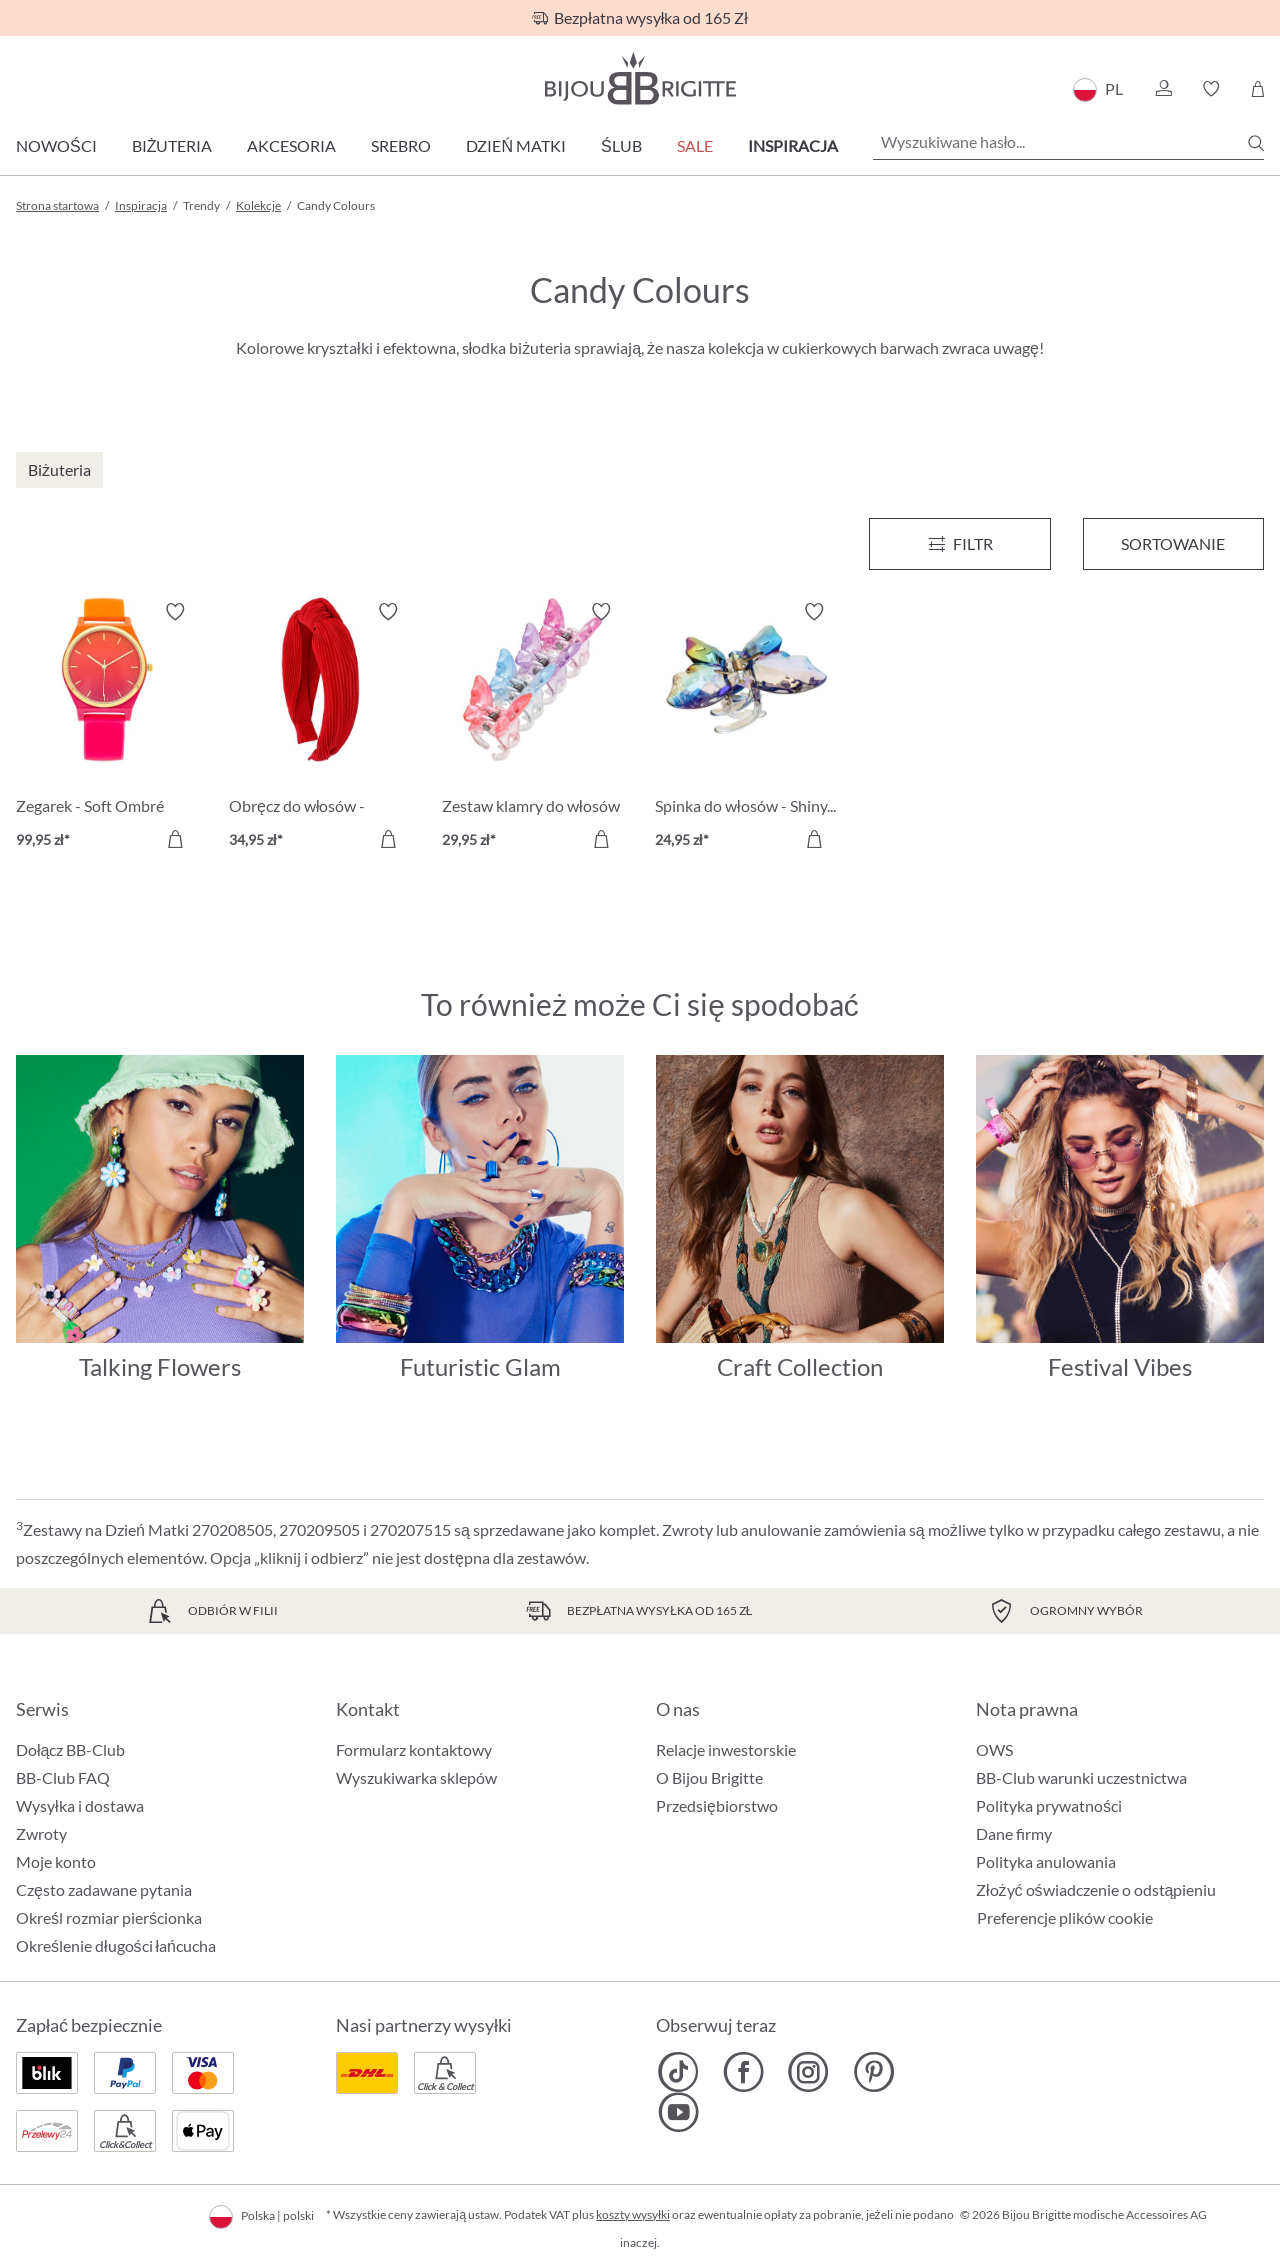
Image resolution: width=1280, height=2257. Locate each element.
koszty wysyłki (633, 2214)
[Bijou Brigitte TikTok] (678, 2072)
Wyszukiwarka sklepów (416, 1777)
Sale (695, 145)
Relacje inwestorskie (726, 1749)
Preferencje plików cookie (1065, 1918)
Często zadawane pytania (104, 1889)
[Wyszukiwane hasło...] (1068, 142)
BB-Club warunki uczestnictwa (1081, 1777)
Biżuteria (172, 145)
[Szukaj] (1256, 143)
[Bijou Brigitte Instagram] (808, 2072)
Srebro (401, 145)
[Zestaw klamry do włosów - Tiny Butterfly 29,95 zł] (533, 728)
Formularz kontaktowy (414, 1749)
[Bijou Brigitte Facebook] (743, 2072)
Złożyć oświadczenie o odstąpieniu (1096, 1889)
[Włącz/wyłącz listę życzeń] (175, 612)
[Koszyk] (1257, 89)
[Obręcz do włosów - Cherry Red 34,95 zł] (320, 728)
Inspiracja (793, 145)
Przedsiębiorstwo (717, 1805)
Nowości (56, 145)
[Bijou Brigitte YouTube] (678, 2112)
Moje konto (56, 1861)
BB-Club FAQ (63, 1777)
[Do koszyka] (175, 839)
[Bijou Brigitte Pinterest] (873, 2072)
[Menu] (959, 544)
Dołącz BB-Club (70, 1749)
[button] (1163, 89)
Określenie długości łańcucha (116, 1945)
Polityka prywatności (1049, 1805)
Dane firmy (1014, 1833)
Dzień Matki (516, 145)
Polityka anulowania (1046, 1861)
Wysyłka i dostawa (80, 1805)
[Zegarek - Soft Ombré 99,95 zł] (107, 728)
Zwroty (41, 1833)
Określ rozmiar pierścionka (109, 1917)
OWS (994, 1749)
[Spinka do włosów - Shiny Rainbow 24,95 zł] (746, 728)
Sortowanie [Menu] (1173, 543)
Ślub (621, 145)
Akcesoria (291, 145)
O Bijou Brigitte (709, 1777)
